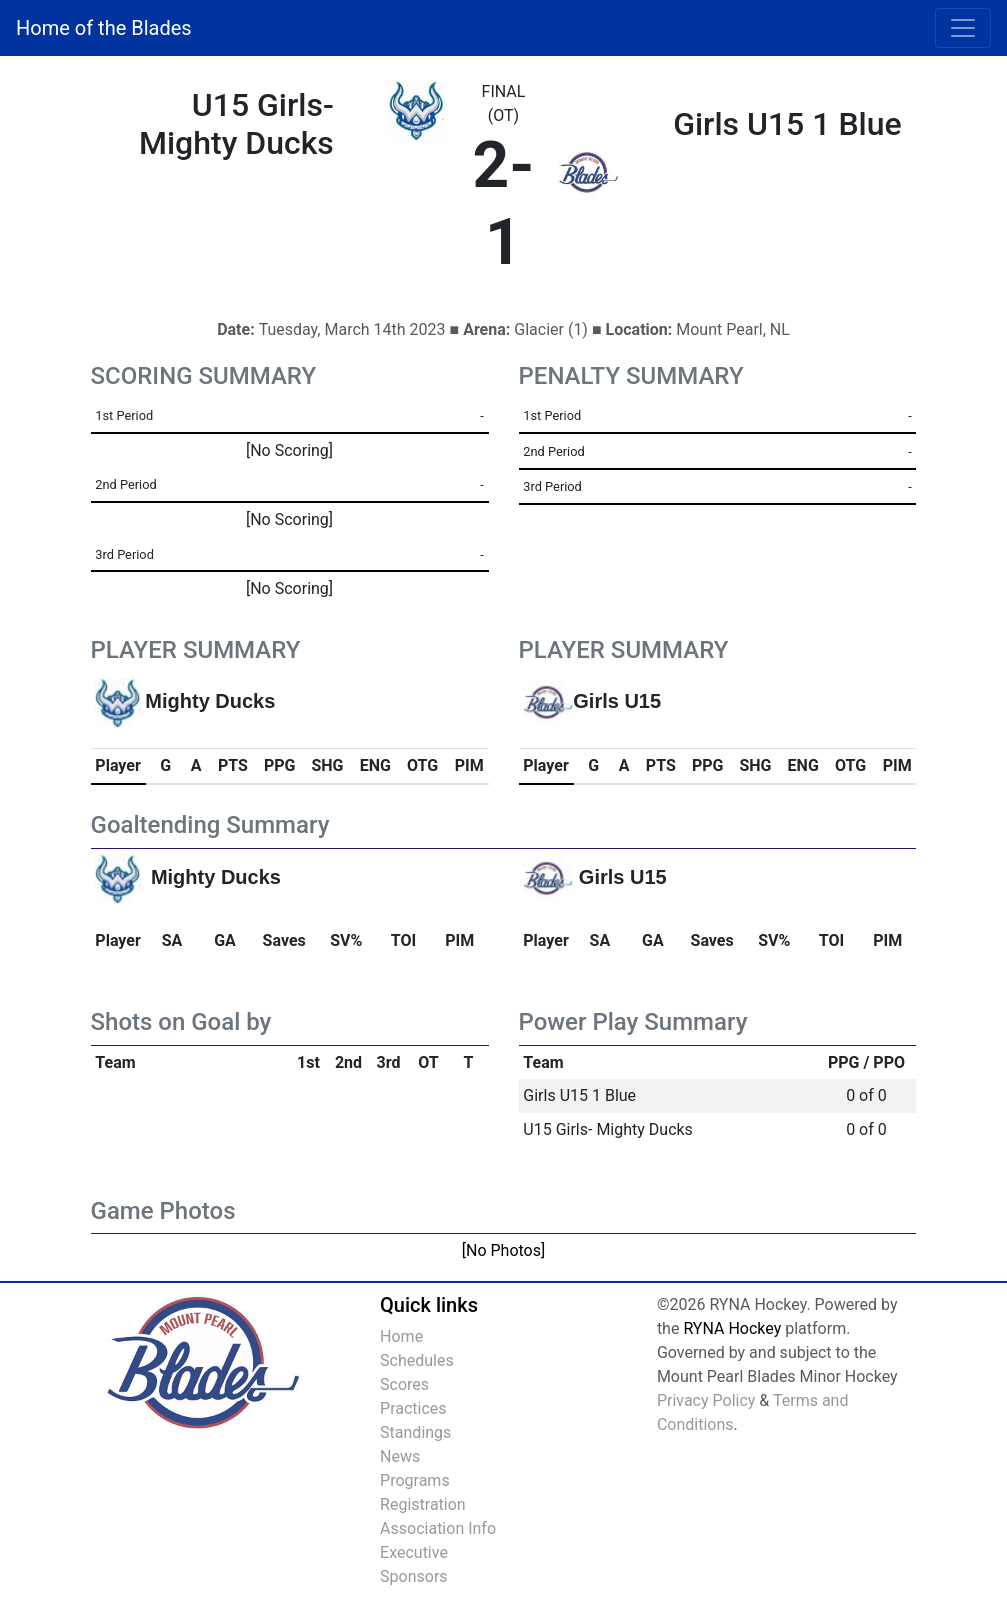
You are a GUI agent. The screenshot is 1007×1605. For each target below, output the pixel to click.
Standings (415, 1432)
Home (401, 1336)
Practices (413, 1408)
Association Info (438, 1528)
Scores (404, 1384)
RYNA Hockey (732, 1328)
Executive (414, 1552)
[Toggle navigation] (963, 28)
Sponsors (414, 1576)
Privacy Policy (706, 1400)
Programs (415, 1480)
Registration (423, 1504)
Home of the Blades (104, 28)
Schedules (417, 1360)
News (400, 1456)
